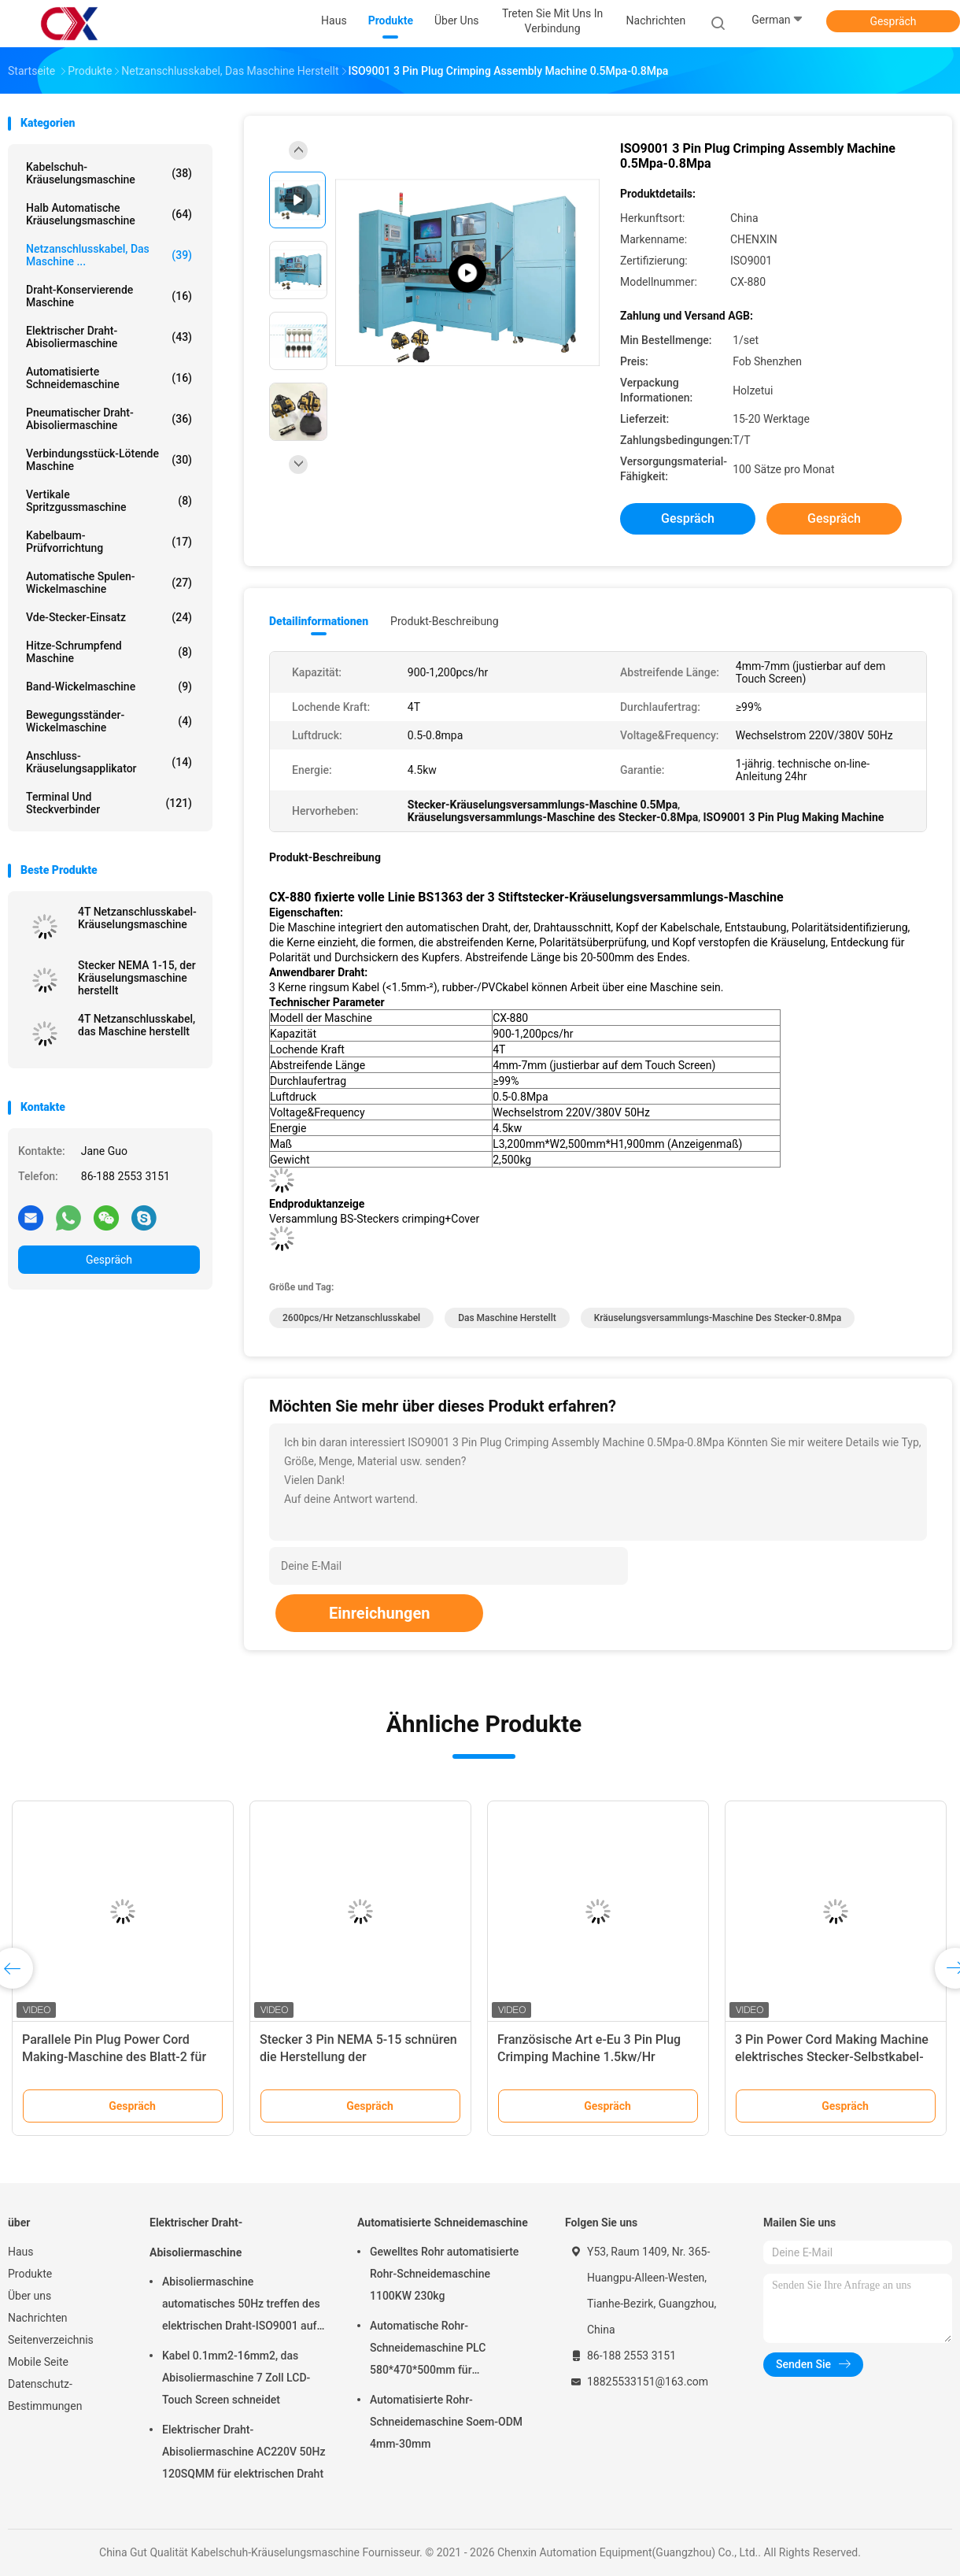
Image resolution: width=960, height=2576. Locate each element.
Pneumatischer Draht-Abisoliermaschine (109, 418)
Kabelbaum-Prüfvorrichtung (109, 541)
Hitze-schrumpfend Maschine (109, 651)
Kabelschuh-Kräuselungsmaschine (109, 173)
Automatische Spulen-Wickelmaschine (109, 582)
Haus (21, 2251)
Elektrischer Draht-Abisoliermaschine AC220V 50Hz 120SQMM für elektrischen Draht (243, 2451)
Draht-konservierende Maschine (109, 296)
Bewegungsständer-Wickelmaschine (109, 721)
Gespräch (893, 21)
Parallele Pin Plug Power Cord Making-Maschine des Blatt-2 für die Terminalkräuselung (114, 2057)
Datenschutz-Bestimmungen (45, 2395)
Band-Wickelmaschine (109, 686)
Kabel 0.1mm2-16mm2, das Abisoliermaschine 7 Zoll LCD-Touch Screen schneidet (236, 2377)
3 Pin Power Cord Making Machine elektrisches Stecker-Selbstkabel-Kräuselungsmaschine (832, 2057)
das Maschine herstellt (507, 1317)
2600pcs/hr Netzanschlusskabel (351, 1317)
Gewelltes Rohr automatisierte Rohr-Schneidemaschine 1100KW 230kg (444, 2273)
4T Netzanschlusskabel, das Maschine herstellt (136, 1025)
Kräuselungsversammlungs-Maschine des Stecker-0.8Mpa (717, 1317)
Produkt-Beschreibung (444, 621)
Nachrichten (38, 2317)
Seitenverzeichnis (51, 2340)
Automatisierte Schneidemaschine (109, 377)
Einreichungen (379, 1613)
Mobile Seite (38, 2362)
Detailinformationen (318, 621)
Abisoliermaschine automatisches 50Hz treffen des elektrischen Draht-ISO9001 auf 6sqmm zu (241, 2306)
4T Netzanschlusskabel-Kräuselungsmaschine (137, 918)
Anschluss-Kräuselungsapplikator (109, 762)
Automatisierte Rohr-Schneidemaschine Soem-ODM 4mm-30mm (446, 2421)
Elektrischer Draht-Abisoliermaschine (109, 337)
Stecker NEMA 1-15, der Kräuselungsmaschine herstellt (137, 978)
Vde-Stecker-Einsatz (109, 617)
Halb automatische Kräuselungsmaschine (109, 214)
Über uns (29, 2295)
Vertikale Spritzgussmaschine (109, 500)
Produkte (30, 2273)
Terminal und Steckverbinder (109, 803)
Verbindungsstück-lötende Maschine (109, 459)
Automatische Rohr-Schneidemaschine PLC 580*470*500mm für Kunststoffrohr (428, 2350)
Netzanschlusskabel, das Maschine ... (109, 255)
